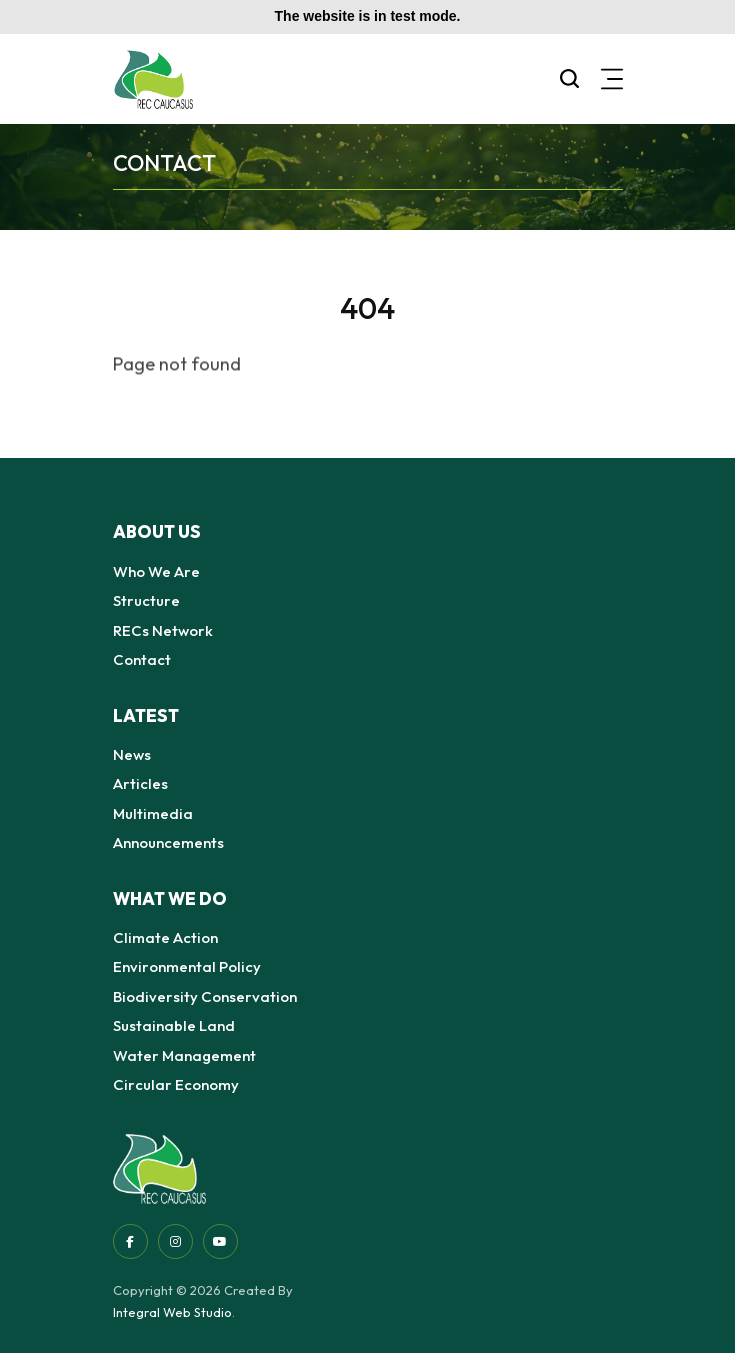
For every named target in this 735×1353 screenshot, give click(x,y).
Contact (142, 659)
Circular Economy (176, 1084)
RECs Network (163, 630)
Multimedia (153, 813)
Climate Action (165, 937)
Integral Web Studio (172, 1312)
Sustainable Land (174, 1025)
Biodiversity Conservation (205, 996)
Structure (146, 600)
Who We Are (156, 571)
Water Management (184, 1055)
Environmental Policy (187, 966)
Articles (140, 783)
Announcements (168, 842)
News (132, 754)
